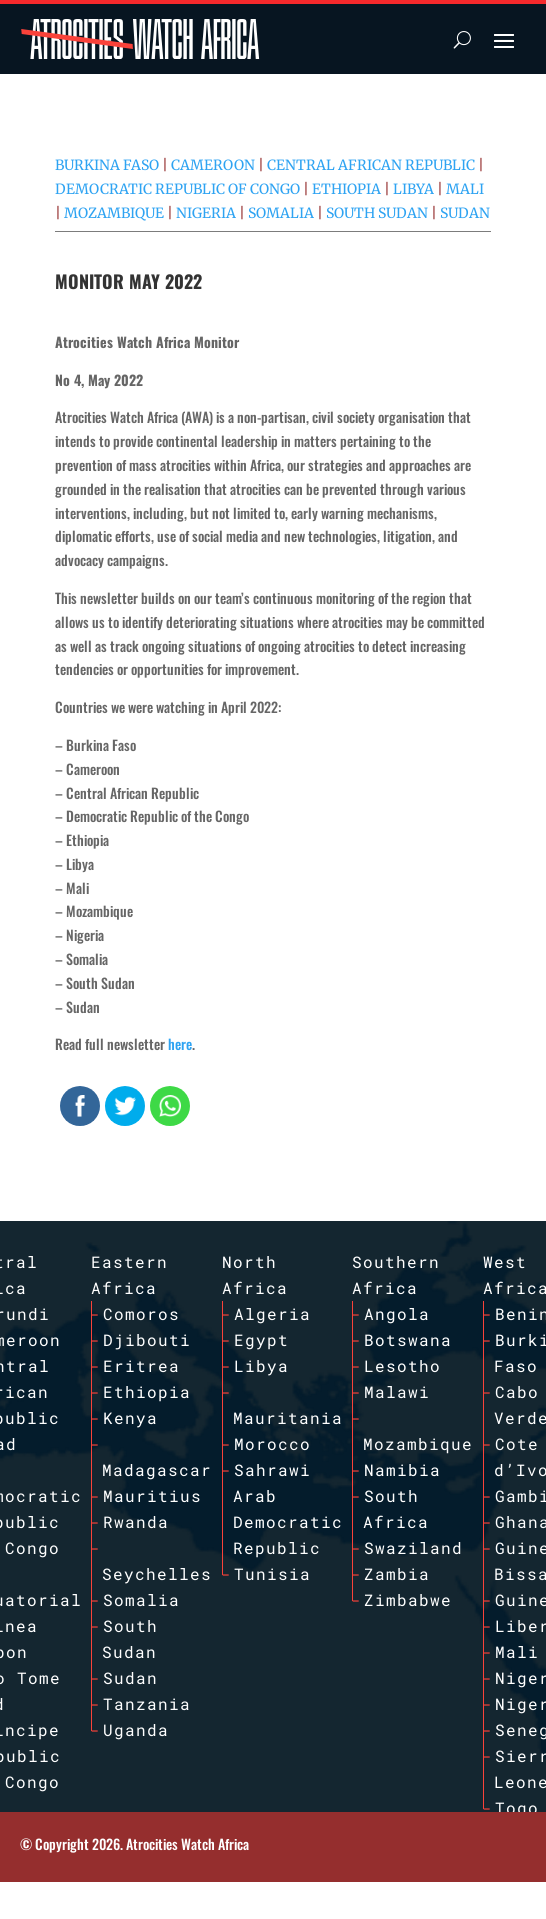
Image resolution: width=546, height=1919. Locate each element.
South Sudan (377, 213)
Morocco (272, 1443)
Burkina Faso (107, 165)
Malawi (397, 1391)
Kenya (130, 1417)
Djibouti (147, 1339)
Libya (413, 189)
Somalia (281, 213)
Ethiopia (346, 189)
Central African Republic (371, 165)
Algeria (272, 1313)
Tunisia (272, 1573)
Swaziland (413, 1547)
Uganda (136, 1729)
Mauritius (152, 1495)
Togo (517, 1807)
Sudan (465, 213)
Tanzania (147, 1703)
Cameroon (213, 165)
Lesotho (402, 1365)
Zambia (397, 1573)
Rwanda (136, 1521)
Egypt (261, 1339)
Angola (397, 1313)
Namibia (402, 1469)
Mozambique (114, 213)
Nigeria (206, 213)
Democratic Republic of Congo (177, 189)
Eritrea (141, 1365)
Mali (465, 189)
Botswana (408, 1339)
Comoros (141, 1313)
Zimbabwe (408, 1599)
